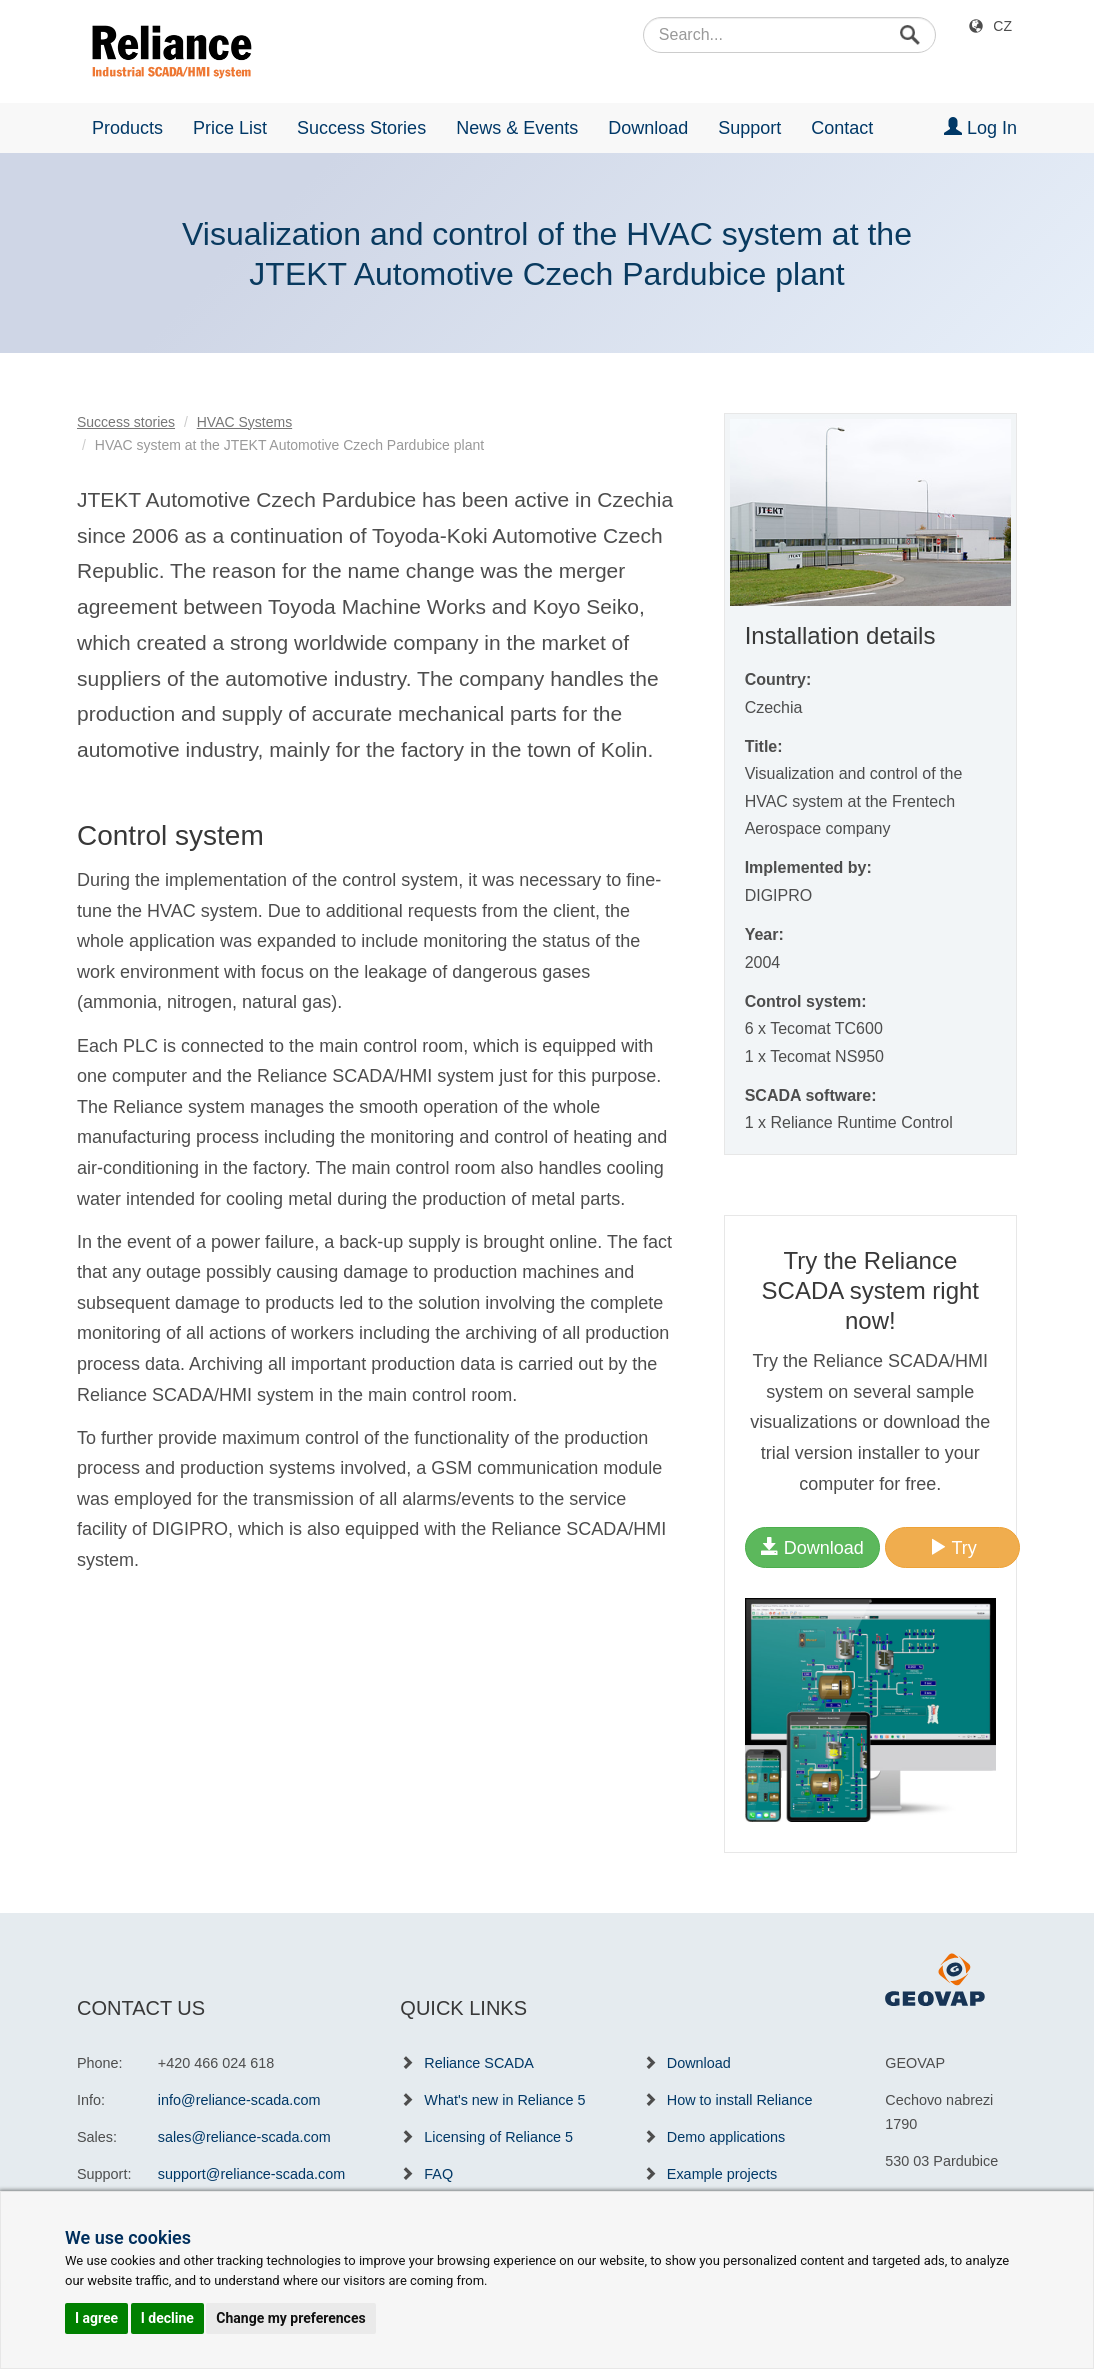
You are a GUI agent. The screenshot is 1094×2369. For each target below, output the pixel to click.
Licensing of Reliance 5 (498, 2137)
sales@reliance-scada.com (244, 2137)
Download (648, 128)
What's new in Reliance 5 (504, 2100)
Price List (230, 128)
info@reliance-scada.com (239, 2100)
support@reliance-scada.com (251, 2174)
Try (953, 1547)
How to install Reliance (740, 2100)
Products (127, 128)
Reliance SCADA (479, 2063)
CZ (1002, 26)
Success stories (126, 422)
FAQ (438, 2174)
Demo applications (726, 2137)
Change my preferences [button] (290, 2318)
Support (749, 128)
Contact (842, 128)
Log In (980, 127)
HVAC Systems (244, 422)
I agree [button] (96, 2318)
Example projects (722, 2174)
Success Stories (361, 128)
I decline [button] (167, 2318)
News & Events (517, 128)
